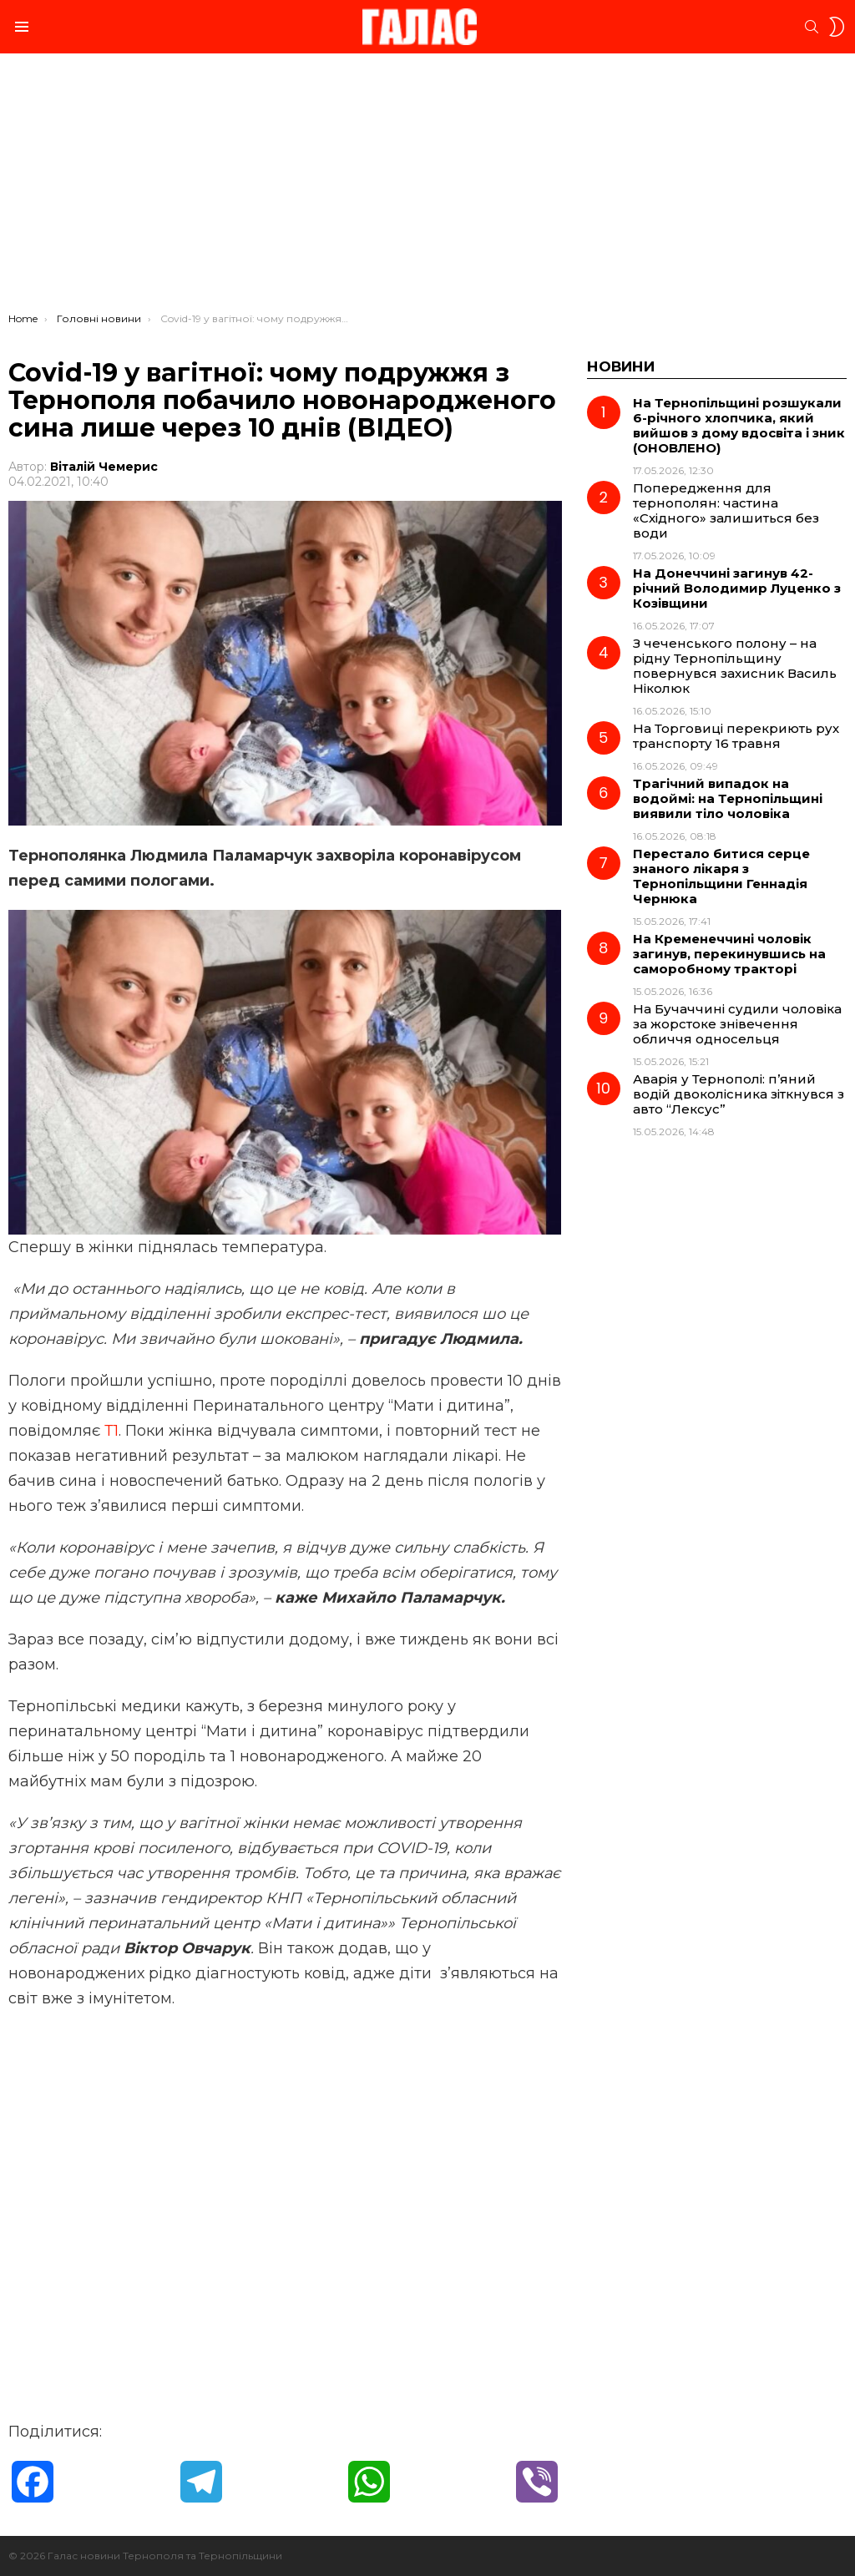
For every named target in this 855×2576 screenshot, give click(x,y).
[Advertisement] (427, 187)
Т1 (111, 1431)
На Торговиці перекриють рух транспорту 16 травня (736, 735)
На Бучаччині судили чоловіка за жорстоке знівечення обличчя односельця (737, 1024)
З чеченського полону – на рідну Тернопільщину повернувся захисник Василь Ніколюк (735, 665)
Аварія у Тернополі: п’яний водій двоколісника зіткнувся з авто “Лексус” (738, 1094)
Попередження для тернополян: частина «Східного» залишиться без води (726, 510)
